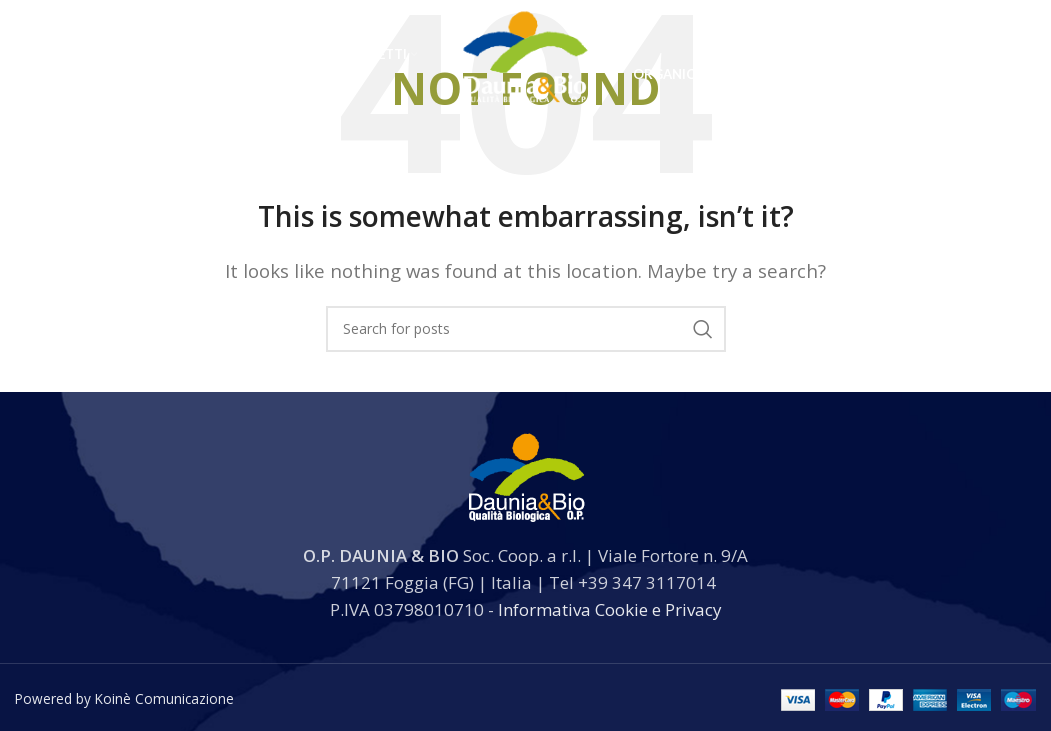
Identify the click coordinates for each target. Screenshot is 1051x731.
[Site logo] (525, 73)
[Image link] (526, 474)
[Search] (924, 75)
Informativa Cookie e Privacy (610, 609)
